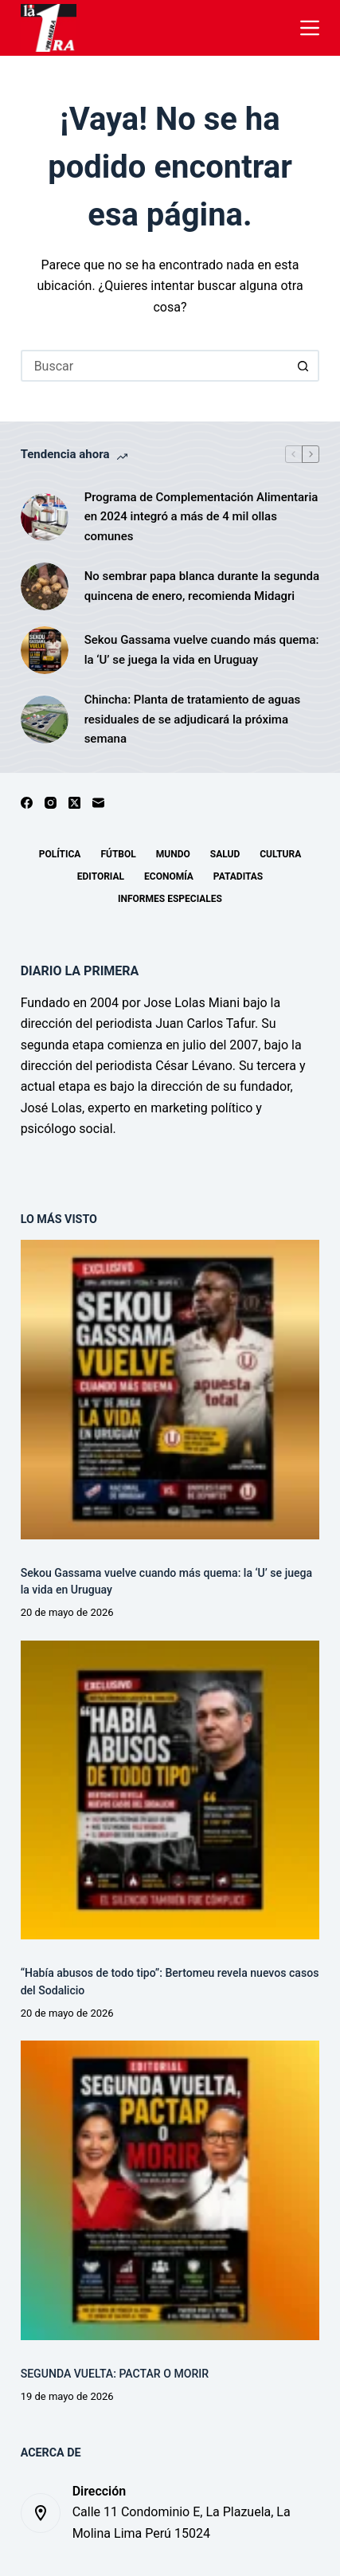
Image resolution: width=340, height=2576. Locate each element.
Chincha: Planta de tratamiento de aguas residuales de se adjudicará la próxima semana (192, 719)
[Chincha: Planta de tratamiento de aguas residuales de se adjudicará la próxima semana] (44, 719)
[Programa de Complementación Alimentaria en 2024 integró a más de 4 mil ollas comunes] (44, 517)
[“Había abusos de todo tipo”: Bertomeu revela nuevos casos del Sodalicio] (170, 1790)
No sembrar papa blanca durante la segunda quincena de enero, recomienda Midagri (202, 586)
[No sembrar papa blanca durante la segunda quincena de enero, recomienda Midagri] (44, 586)
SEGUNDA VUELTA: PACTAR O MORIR (115, 2373)
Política (60, 854)
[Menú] (309, 27)
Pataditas (238, 876)
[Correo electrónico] (98, 803)
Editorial (100, 876)
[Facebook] (27, 803)
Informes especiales (170, 898)
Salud (225, 854)
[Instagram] (51, 803)
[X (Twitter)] (74, 803)
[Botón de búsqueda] (303, 366)
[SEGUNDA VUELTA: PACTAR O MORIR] (170, 2190)
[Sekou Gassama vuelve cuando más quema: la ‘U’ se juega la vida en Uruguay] (44, 650)
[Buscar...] (154, 366)
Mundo (173, 854)
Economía (168, 876)
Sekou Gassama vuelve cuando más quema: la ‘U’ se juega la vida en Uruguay (201, 650)
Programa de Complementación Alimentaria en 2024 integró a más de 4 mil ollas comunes (201, 517)
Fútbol (117, 854)
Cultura (280, 854)
